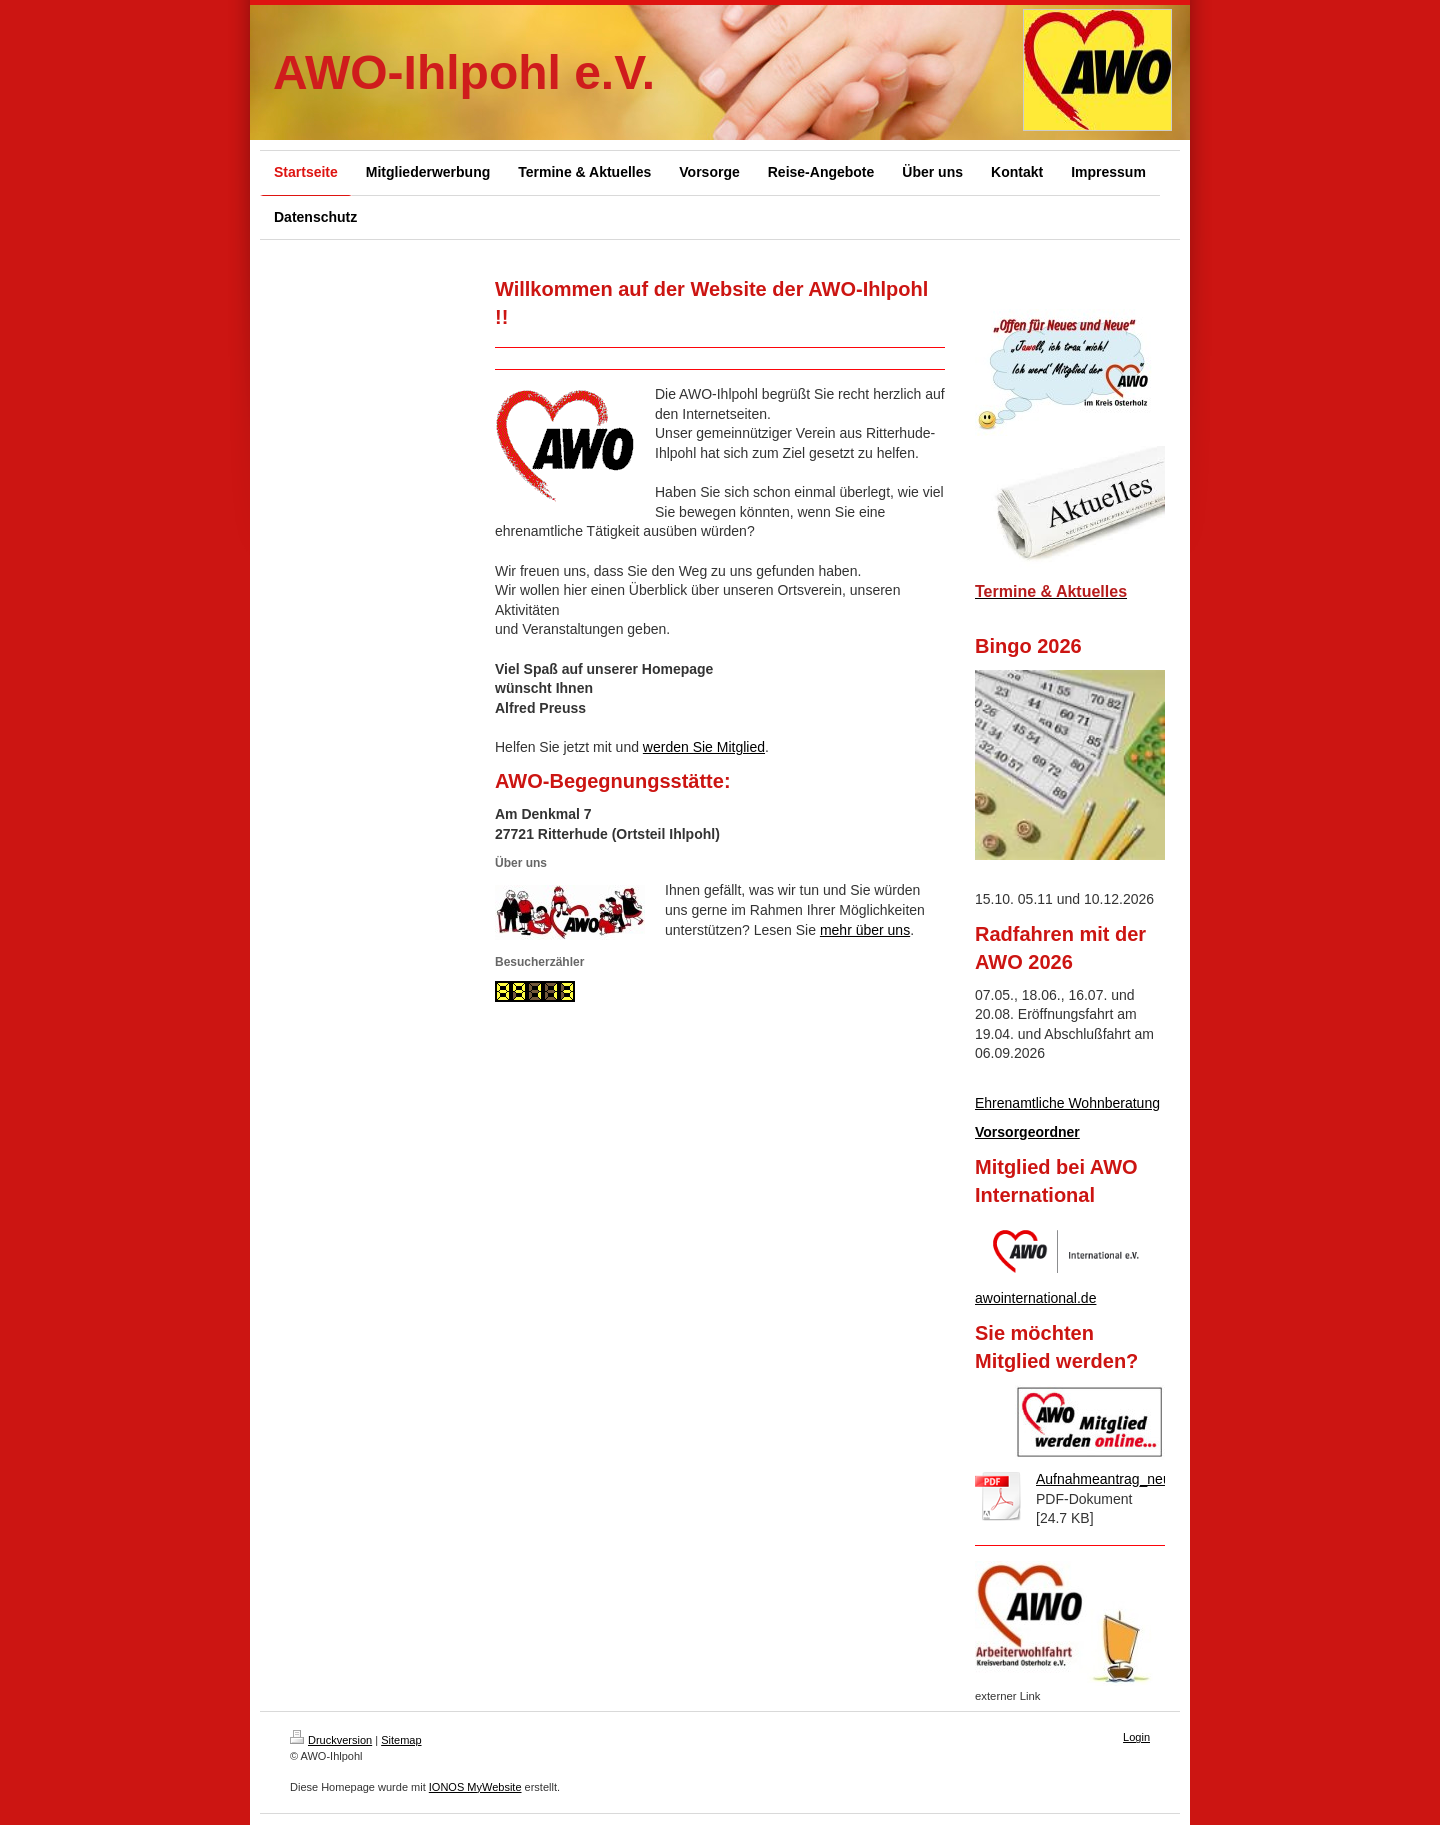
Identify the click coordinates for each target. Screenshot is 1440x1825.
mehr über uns (865, 930)
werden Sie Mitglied (704, 747)
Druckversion (331, 1740)
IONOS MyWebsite (475, 1787)
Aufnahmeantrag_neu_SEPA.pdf (1137, 1479)
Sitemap (401, 1740)
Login (1136, 1737)
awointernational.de (1035, 1298)
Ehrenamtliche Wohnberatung (1067, 1103)
